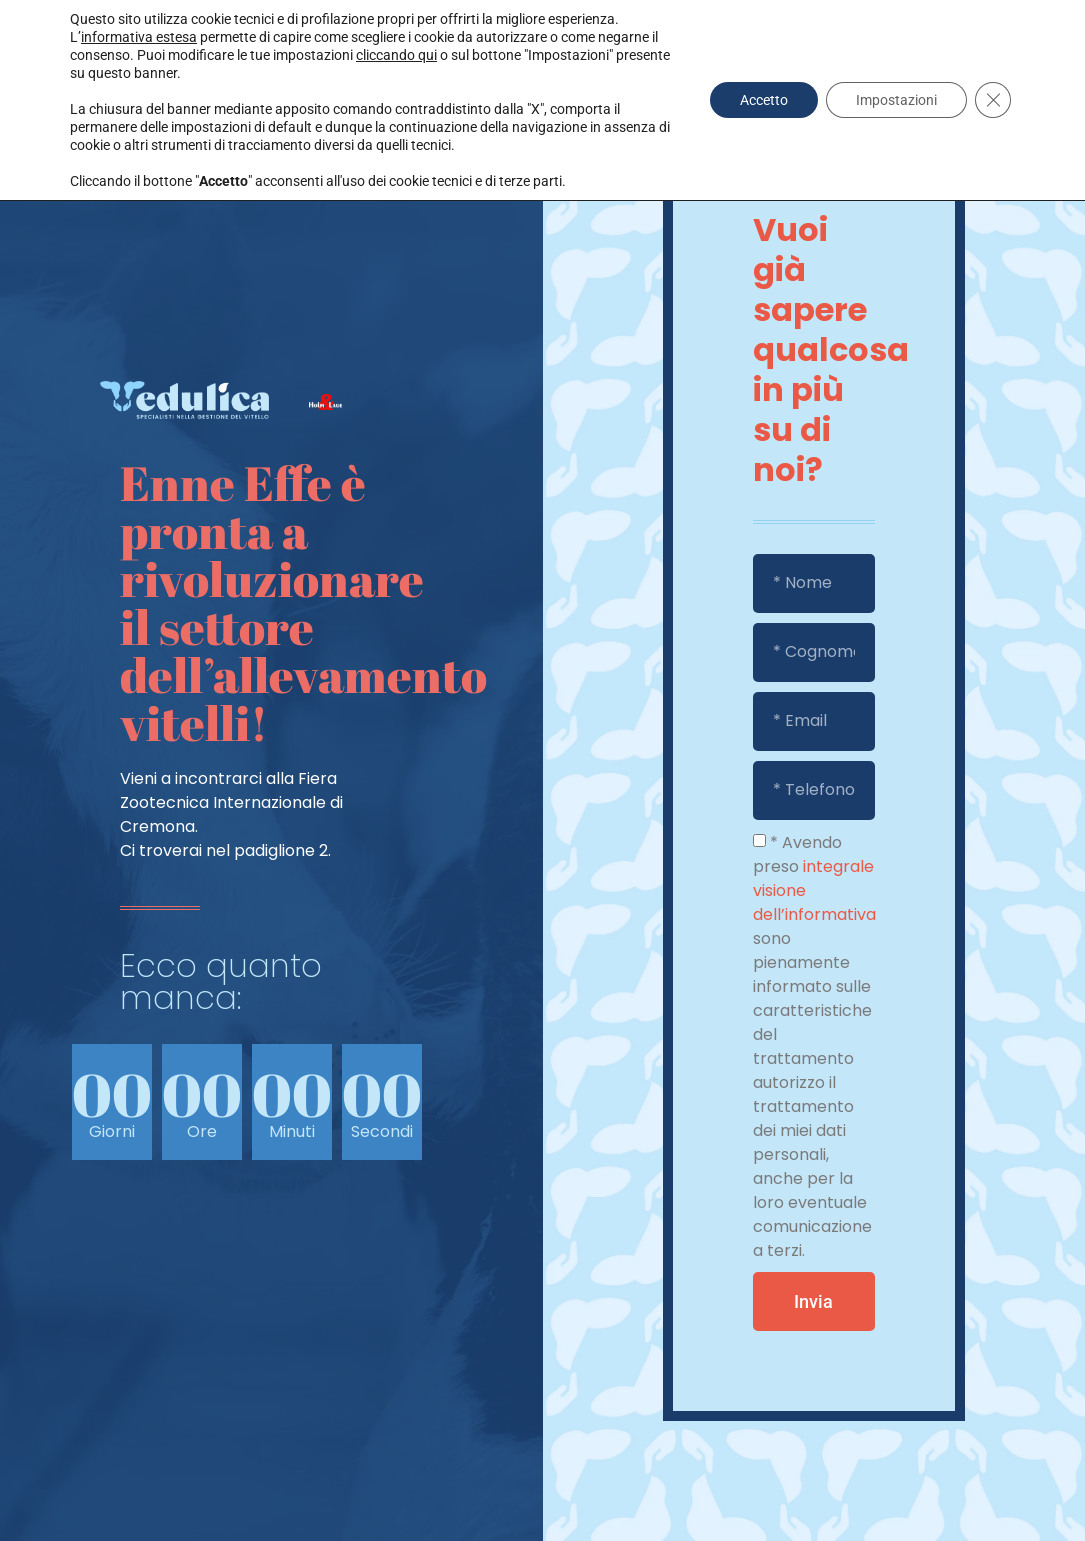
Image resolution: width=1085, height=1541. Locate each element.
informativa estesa (139, 37)
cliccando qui (396, 55)
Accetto (764, 100)
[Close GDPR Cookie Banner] (993, 100)
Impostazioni (896, 100)
